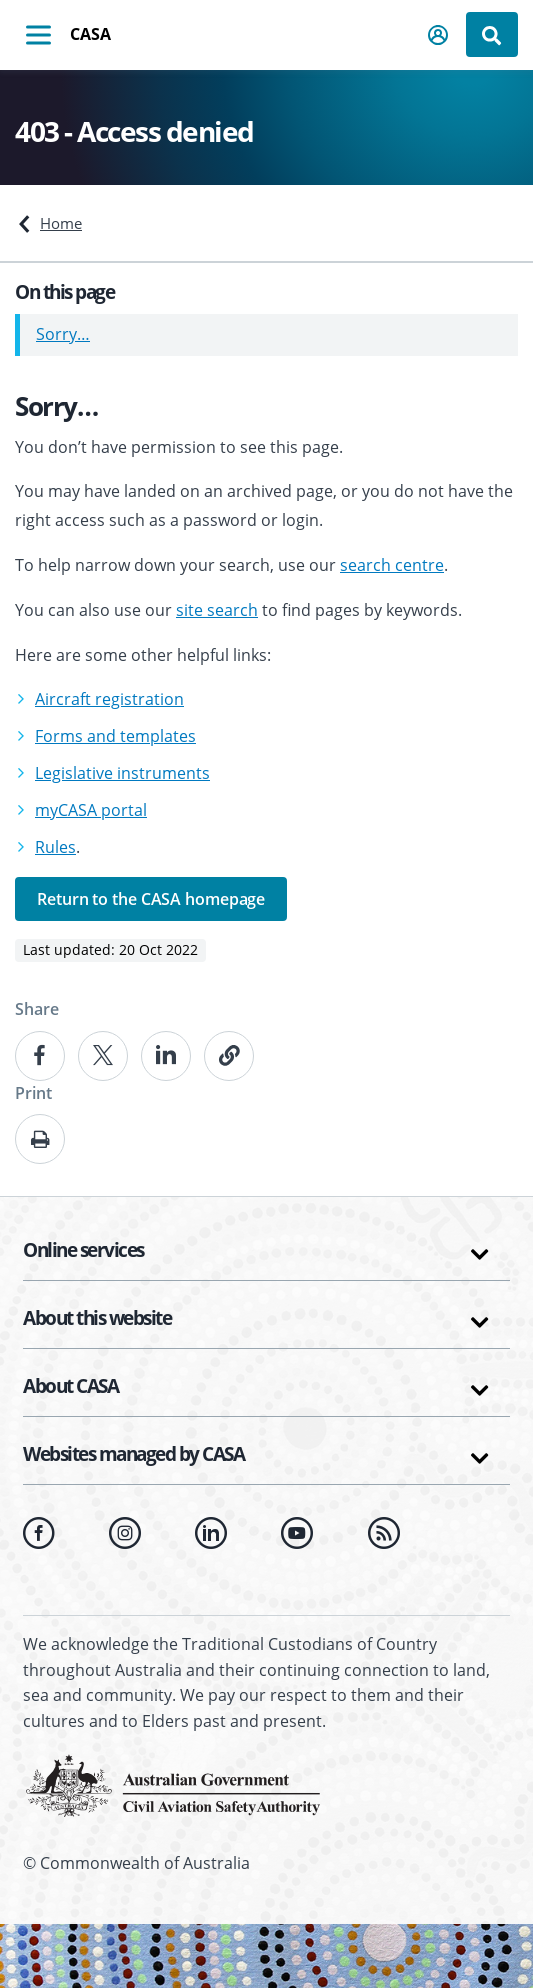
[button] (439, 35)
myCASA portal (91, 810)
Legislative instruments (122, 773)
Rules (55, 847)
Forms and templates (115, 736)
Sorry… (63, 334)
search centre (392, 565)
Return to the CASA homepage (151, 899)
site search (217, 610)
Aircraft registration (109, 699)
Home (61, 223)
